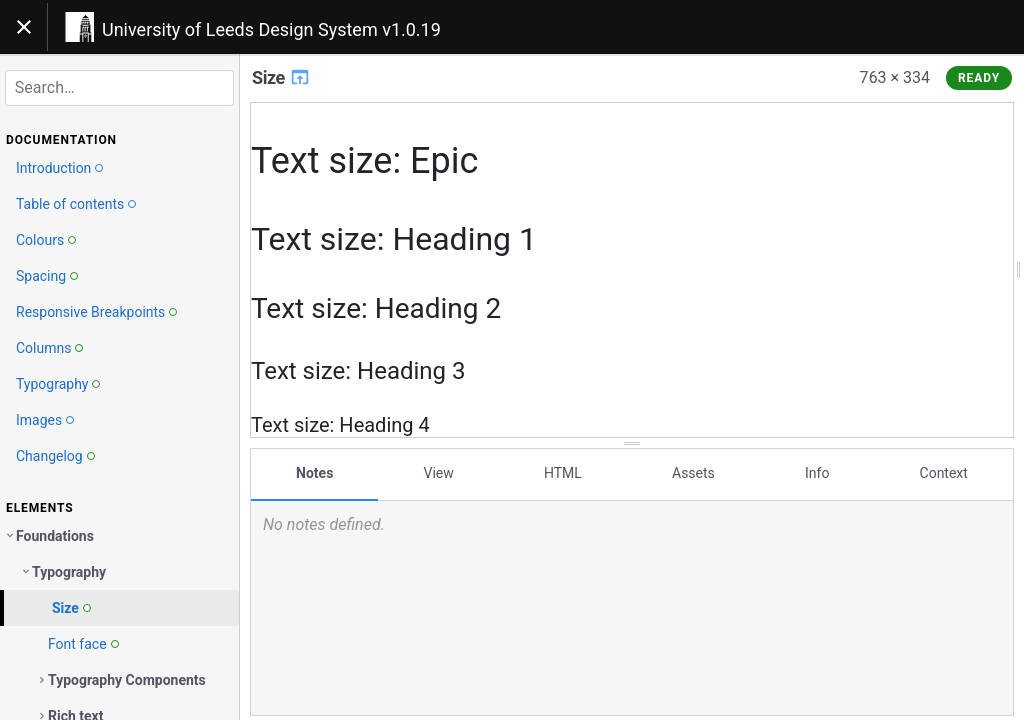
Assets (693, 473)
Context (944, 473)
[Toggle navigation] (24, 27)
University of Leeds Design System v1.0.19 (271, 29)
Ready (979, 78)
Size (281, 77)
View (439, 473)
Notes (314, 473)
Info (817, 473)
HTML (563, 473)
